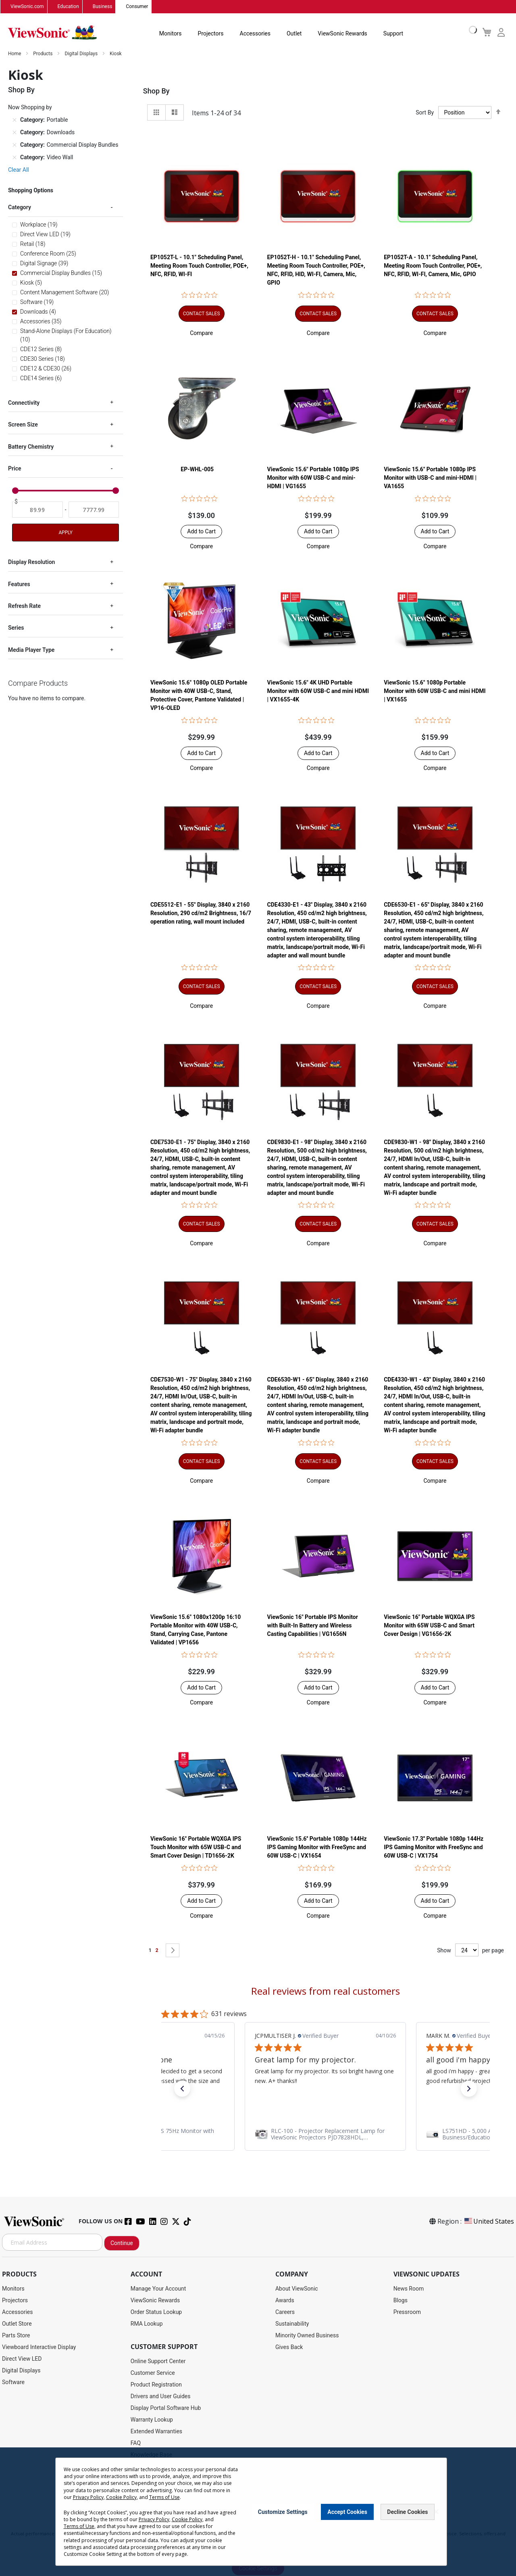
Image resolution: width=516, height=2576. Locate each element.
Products (43, 54)
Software (13, 2382)
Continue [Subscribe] (121, 2243)
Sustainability (292, 2324)
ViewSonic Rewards (342, 34)
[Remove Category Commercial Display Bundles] (14, 145)
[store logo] (52, 33)
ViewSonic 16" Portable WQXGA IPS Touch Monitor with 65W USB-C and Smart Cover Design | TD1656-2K (195, 1847)
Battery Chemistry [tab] (31, 446)
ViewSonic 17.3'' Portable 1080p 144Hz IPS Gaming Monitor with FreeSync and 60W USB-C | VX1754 (433, 1847)
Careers (285, 2312)
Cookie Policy (121, 2497)
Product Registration (156, 2385)
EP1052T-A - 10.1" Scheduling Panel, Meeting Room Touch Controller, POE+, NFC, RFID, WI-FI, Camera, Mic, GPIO (433, 266)
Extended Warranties (156, 2431)
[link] (325, 2134)
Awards (284, 2300)
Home (15, 54)
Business (102, 7)
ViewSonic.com (27, 7)
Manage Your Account (158, 2289)
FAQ (136, 2443)
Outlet (294, 34)
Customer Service (153, 2373)
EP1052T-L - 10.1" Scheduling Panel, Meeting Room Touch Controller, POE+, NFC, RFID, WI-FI (199, 266)
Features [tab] (19, 584)
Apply (65, 533)
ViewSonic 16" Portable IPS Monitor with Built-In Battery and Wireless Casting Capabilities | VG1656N (312, 1626)
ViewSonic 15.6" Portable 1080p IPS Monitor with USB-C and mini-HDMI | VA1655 (430, 478)
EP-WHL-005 (197, 469)
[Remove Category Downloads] (14, 132)
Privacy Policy (88, 2497)
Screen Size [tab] (23, 425)
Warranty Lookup (152, 2420)
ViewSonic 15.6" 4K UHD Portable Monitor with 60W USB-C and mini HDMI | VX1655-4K (318, 691)
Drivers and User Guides (161, 2396)
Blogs (400, 2300)
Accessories (255, 34)
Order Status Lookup (156, 2312)
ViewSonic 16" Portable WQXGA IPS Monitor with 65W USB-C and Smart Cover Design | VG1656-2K (429, 1626)
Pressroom (407, 2312)
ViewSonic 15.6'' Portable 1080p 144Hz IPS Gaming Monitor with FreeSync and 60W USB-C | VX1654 (317, 1847)
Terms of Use (164, 2497)
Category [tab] (19, 207)
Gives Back (289, 2347)
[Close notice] (436, 2512)
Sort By (425, 113)
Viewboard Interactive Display (39, 2347)
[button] (201, 333)
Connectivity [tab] (24, 403)
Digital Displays (81, 54)
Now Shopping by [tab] (30, 107)
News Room (408, 2289)
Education (68, 7)
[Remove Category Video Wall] (14, 157)
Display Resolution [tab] (31, 562)
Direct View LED (22, 2359)
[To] (94, 510)
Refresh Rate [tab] (24, 606)
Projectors (211, 34)
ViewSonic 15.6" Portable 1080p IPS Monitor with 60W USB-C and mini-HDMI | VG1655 (313, 478)
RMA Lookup (147, 2324)
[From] (37, 510)
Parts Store (16, 2336)
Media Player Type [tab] (31, 650)
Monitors (170, 34)
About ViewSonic (296, 2289)
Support (393, 34)
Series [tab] (16, 628)
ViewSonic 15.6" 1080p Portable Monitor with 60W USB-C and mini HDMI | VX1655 (434, 691)
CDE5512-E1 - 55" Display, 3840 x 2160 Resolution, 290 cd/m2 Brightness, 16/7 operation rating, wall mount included (200, 913)
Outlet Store (17, 2324)
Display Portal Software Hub (166, 2408)
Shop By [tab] (156, 91)
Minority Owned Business (307, 2336)
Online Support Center (158, 2361)
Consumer (137, 7)
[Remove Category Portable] (14, 120)
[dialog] (258, 2511)
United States (488, 2221)
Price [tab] (14, 468)
